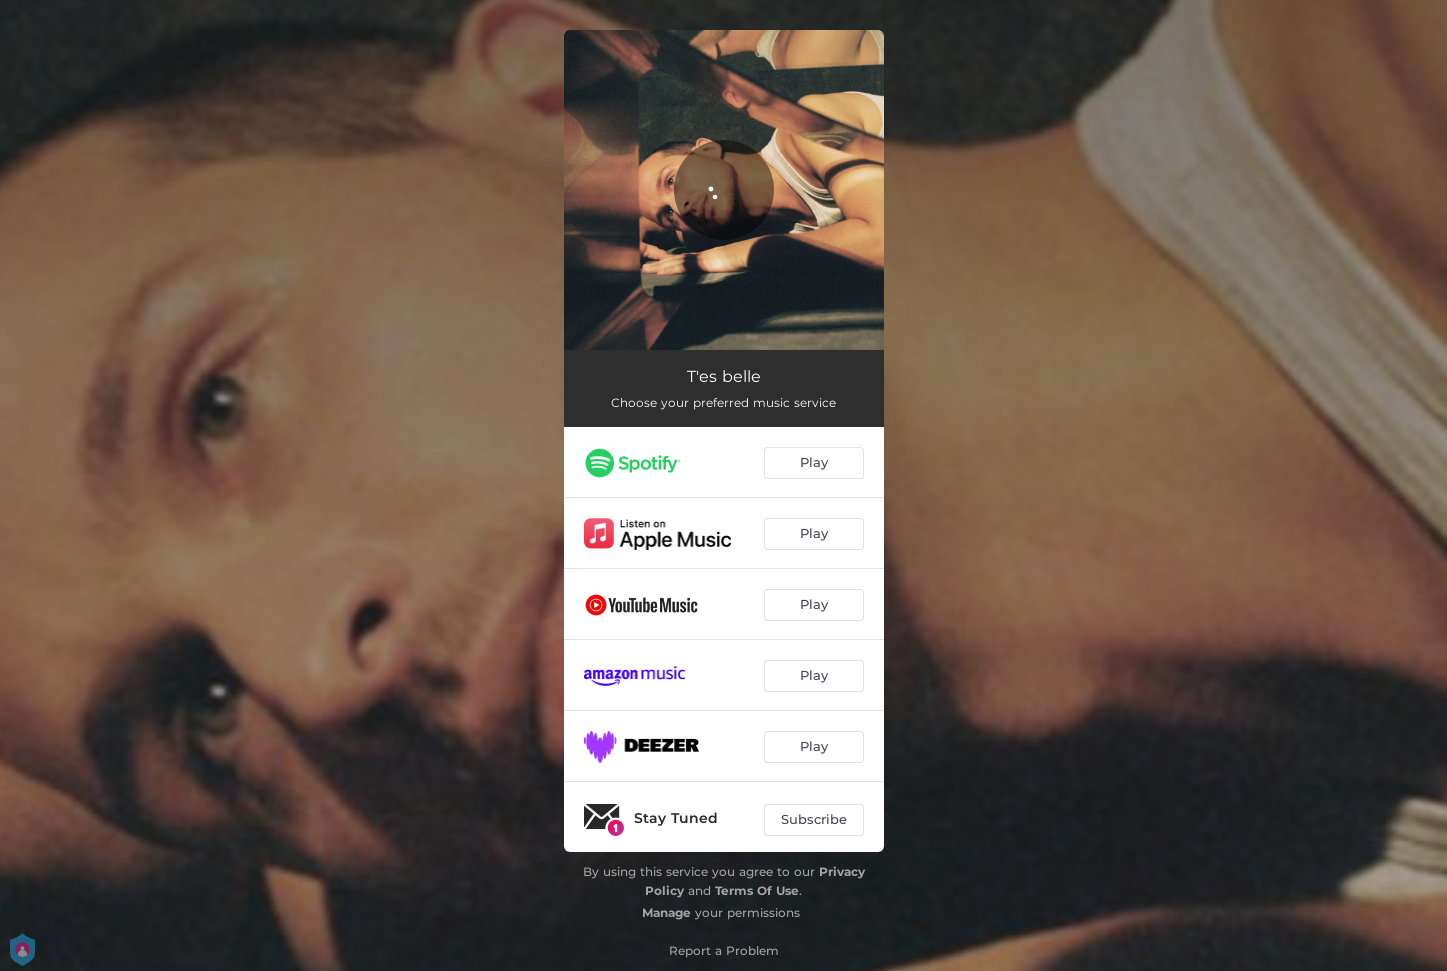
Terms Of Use (757, 890)
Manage (666, 912)
